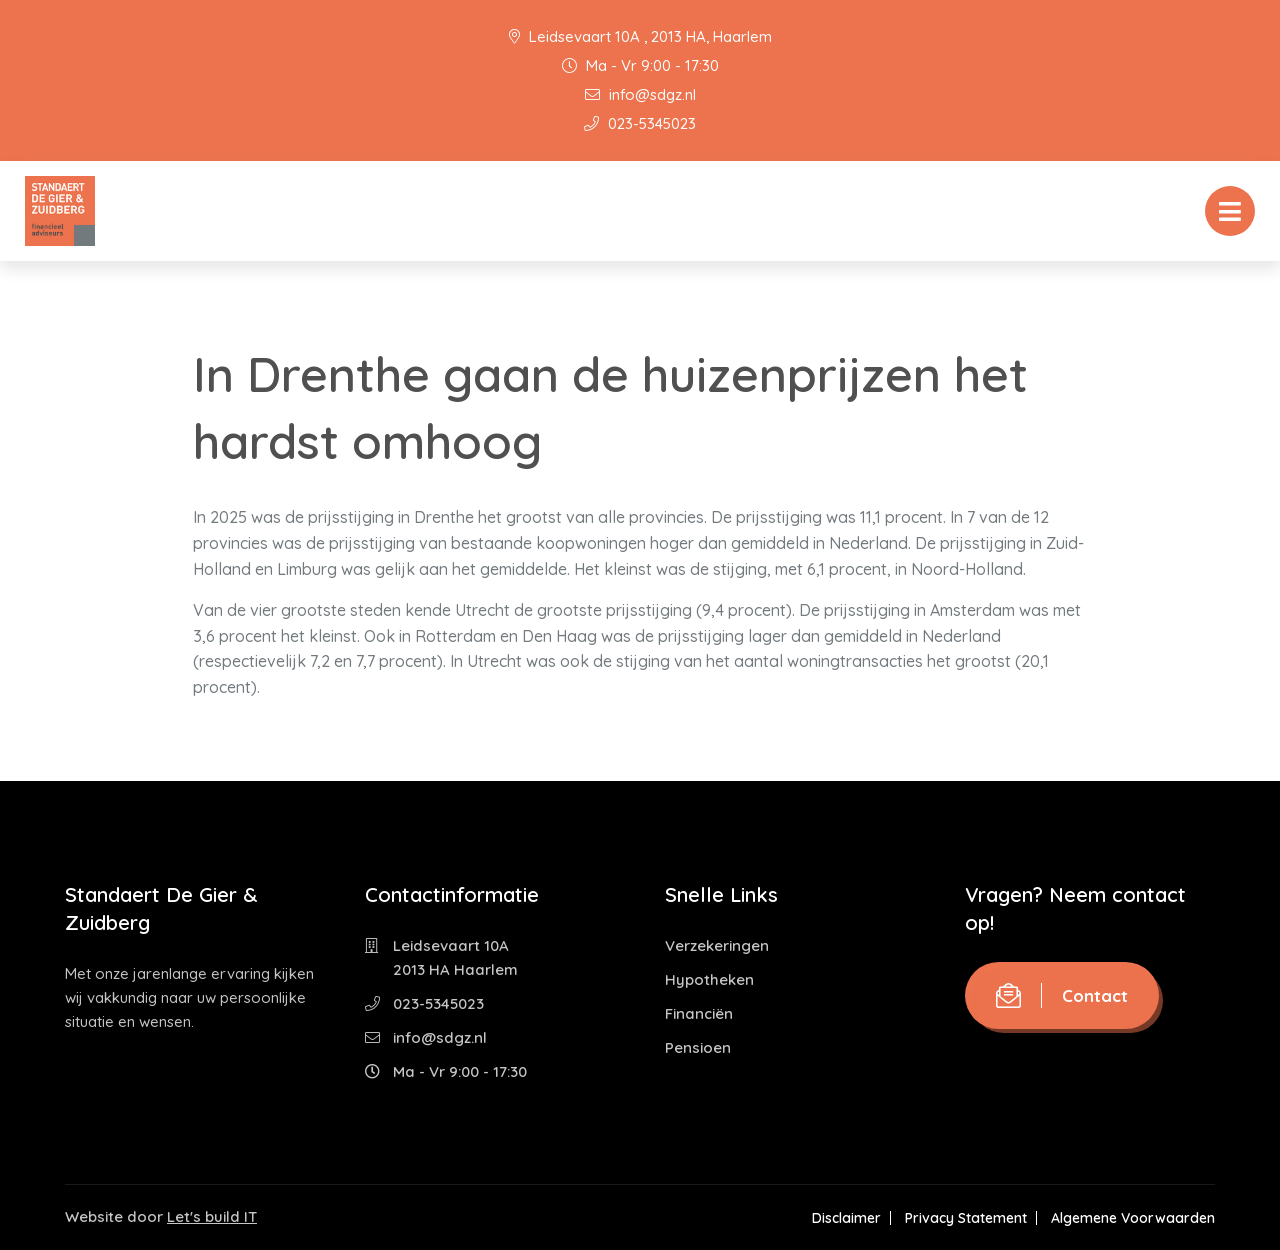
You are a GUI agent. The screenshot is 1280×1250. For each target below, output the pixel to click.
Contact (1062, 995)
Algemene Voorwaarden (1133, 1218)
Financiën (699, 1013)
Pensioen (698, 1047)
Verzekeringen (717, 945)
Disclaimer (846, 1218)
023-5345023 (640, 123)
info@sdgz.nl (640, 94)
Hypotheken (709, 979)
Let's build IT (212, 1216)
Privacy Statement (966, 1218)
